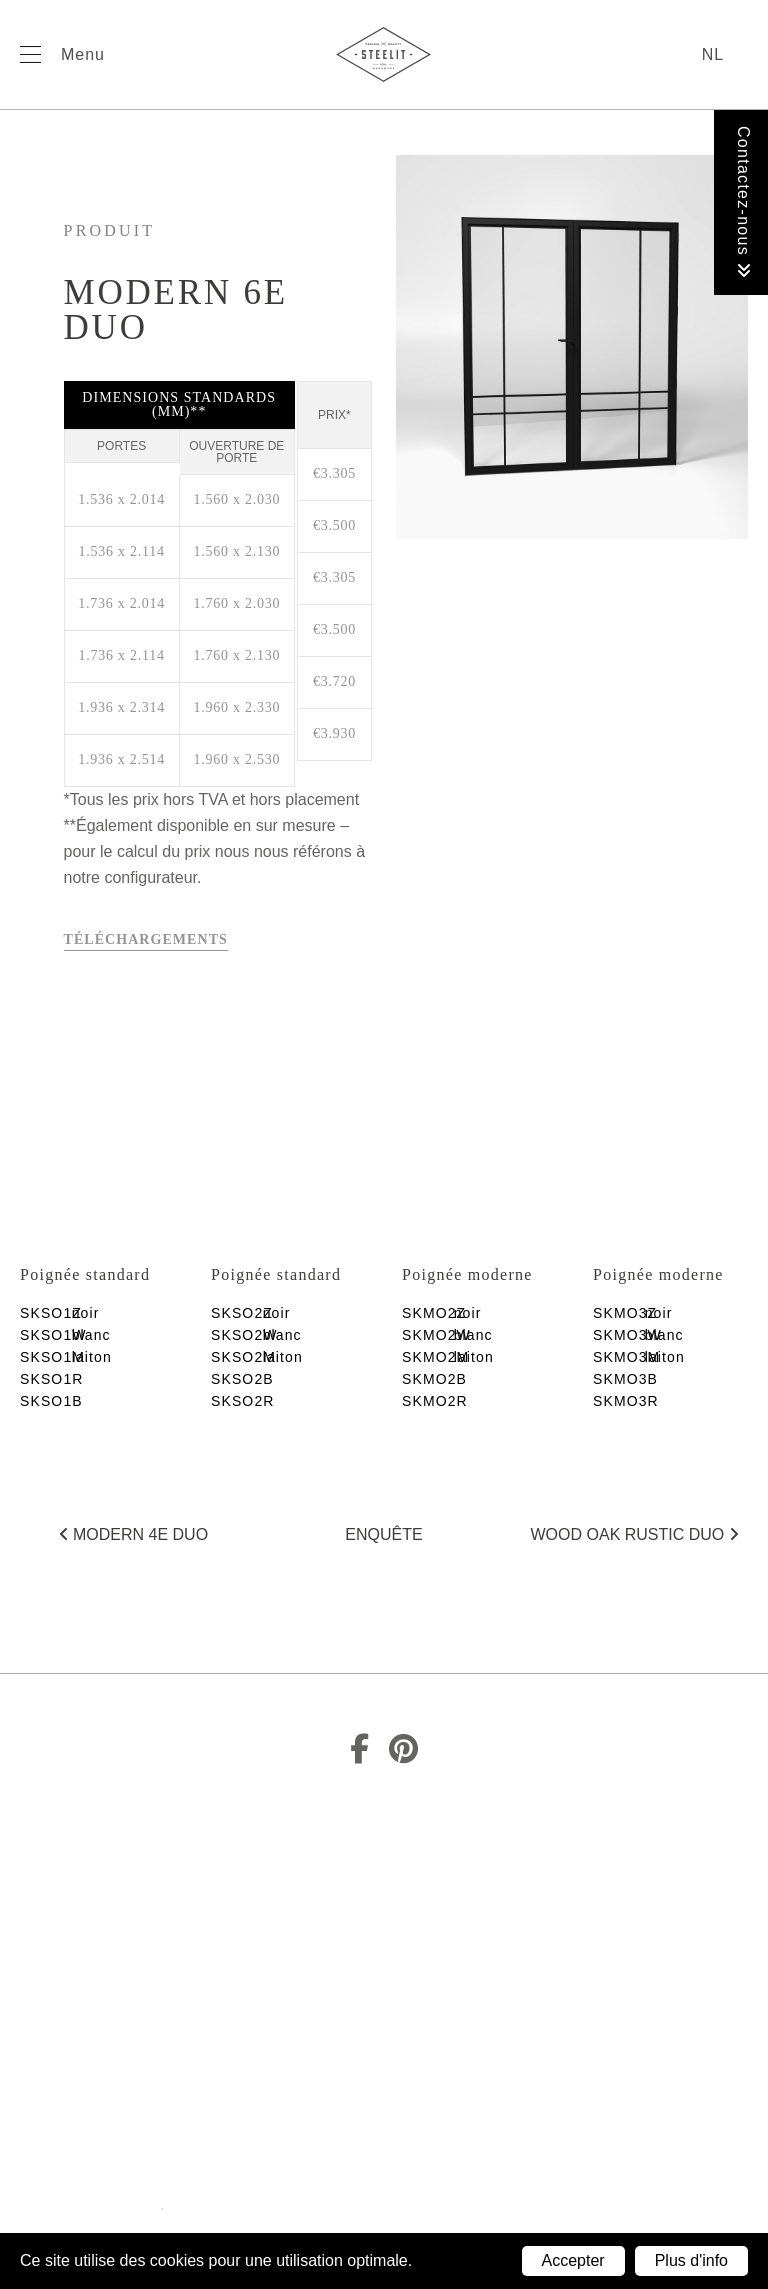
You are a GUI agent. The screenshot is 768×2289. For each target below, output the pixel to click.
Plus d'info (691, 2260)
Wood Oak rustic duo (635, 1534)
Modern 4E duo (134, 1534)
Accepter (573, 2260)
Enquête (383, 1534)
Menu (83, 54)
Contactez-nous (743, 202)
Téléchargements (146, 939)
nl (713, 54)
